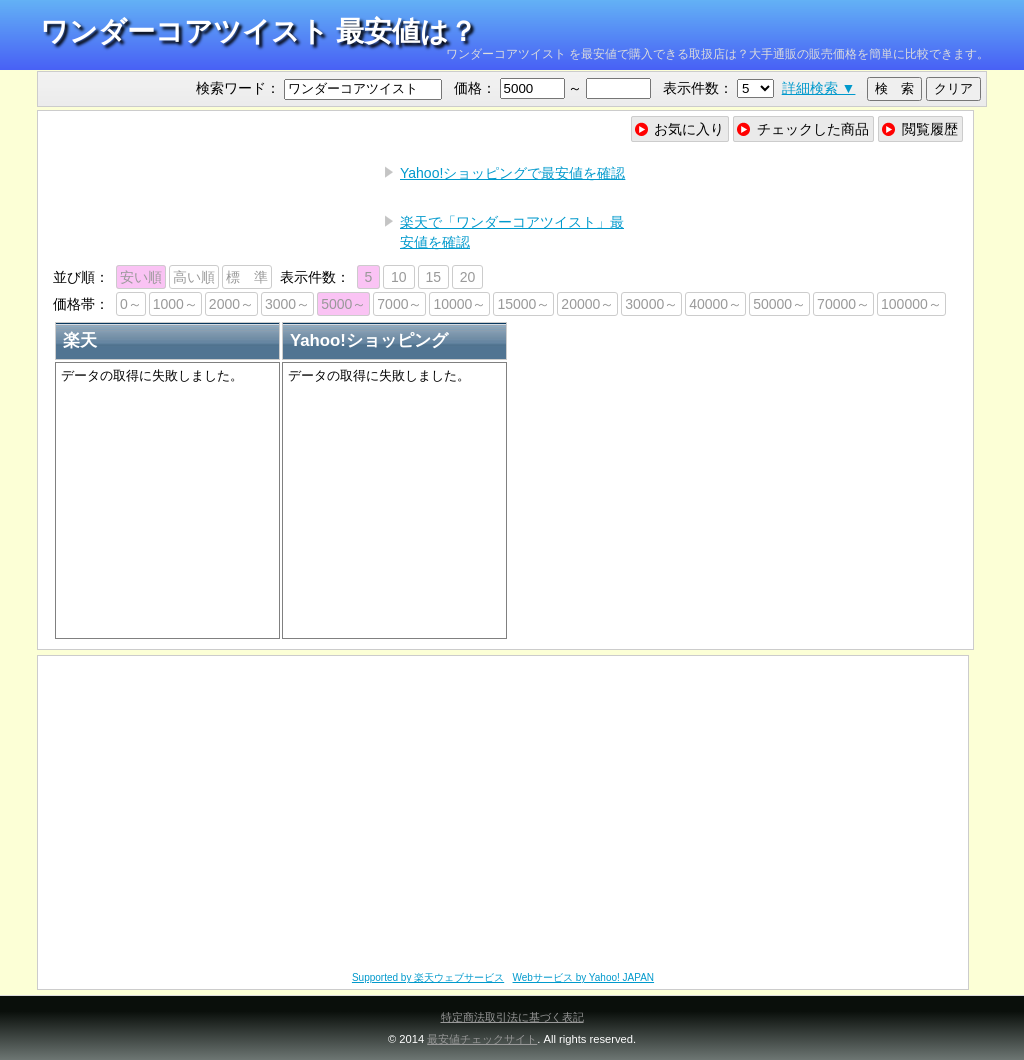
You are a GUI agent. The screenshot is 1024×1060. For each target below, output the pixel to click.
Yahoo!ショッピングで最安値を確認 (512, 173)
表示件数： (698, 88)
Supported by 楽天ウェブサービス (428, 977)
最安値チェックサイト (482, 1039)
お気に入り (679, 129)
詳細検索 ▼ (819, 88)
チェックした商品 (802, 129)
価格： (475, 88)
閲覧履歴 (919, 129)
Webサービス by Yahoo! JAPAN (584, 977)
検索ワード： (238, 88)
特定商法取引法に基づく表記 (512, 1017)
